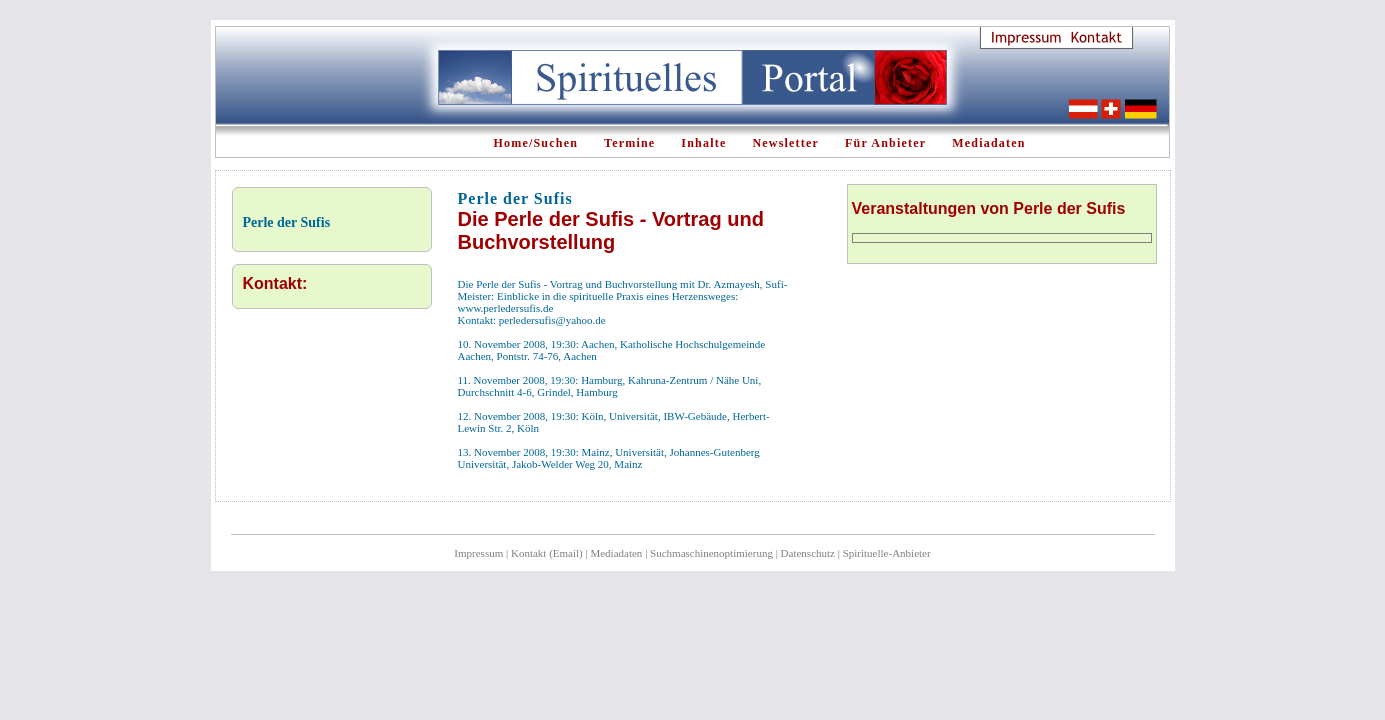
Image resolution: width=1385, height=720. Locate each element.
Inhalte (703, 143)
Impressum (478, 553)
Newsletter (785, 143)
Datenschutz (808, 553)
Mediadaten (988, 143)
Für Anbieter (885, 143)
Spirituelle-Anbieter (887, 553)
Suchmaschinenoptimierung (711, 553)
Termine (629, 143)
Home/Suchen (536, 143)
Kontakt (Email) (547, 553)
